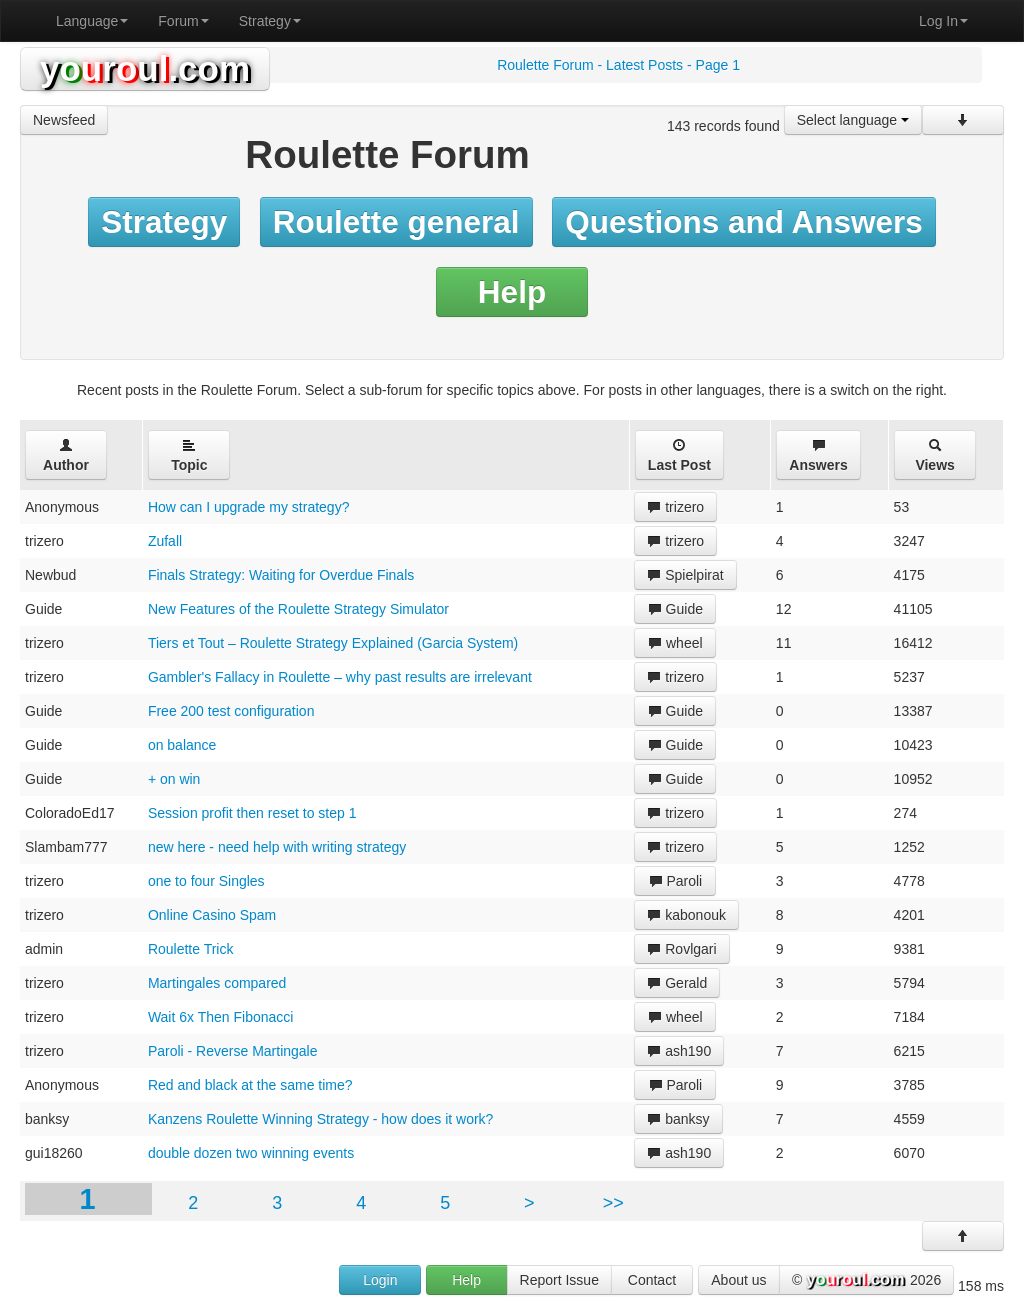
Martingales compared (217, 983)
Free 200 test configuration (231, 711)
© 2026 (866, 1281)
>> (613, 1203)
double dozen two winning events (251, 1153)
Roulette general (396, 222)
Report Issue (559, 1280)
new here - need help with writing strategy (277, 847)
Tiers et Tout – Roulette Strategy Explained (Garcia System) (333, 643)
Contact (652, 1280)
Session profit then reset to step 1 (252, 813)
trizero (675, 507)
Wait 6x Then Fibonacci (221, 1017)
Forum (183, 21)
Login (380, 1280)
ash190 (679, 1051)
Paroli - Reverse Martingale (233, 1051)
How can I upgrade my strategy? (249, 507)
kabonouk (686, 915)
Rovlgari (681, 949)
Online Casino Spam (212, 915)
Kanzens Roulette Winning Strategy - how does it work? (321, 1119)
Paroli (676, 881)
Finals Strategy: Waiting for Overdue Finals (281, 575)
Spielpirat (685, 575)
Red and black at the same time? (250, 1085)
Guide (675, 609)
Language (92, 21)
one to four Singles (206, 881)
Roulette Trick (191, 949)
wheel (675, 643)
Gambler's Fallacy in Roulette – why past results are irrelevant (340, 677)
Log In (943, 21)
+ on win (174, 779)
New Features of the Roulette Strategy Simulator (298, 609)
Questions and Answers (744, 222)
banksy (678, 1119)
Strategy (270, 21)
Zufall (165, 541)
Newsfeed (64, 120)
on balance (182, 745)
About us (738, 1280)
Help (512, 292)
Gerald (677, 983)
